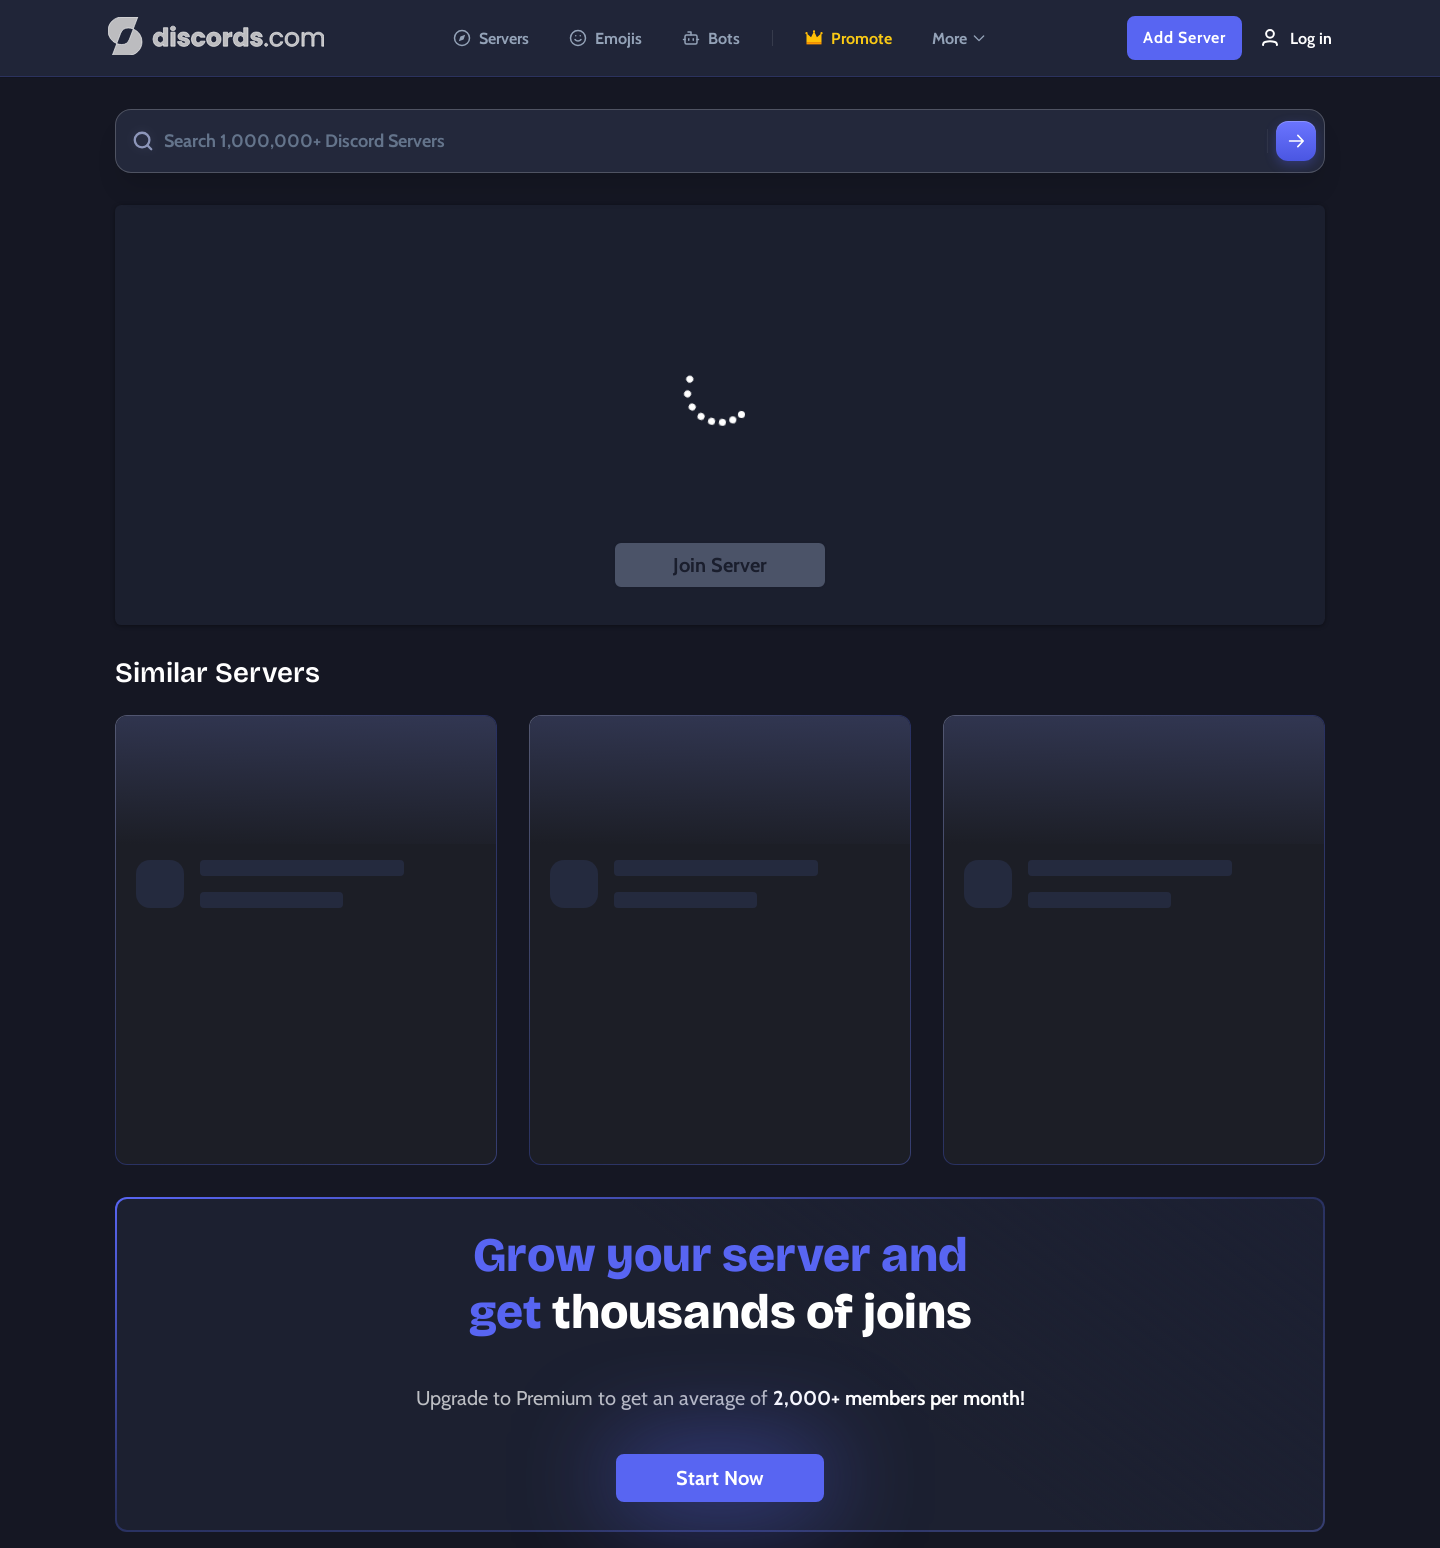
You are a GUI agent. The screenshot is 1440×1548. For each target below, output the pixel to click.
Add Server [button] (1184, 37)
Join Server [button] (720, 565)
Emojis (605, 38)
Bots (711, 38)
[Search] (1296, 141)
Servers (491, 38)
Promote (848, 38)
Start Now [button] (720, 1478)
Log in (1295, 38)
